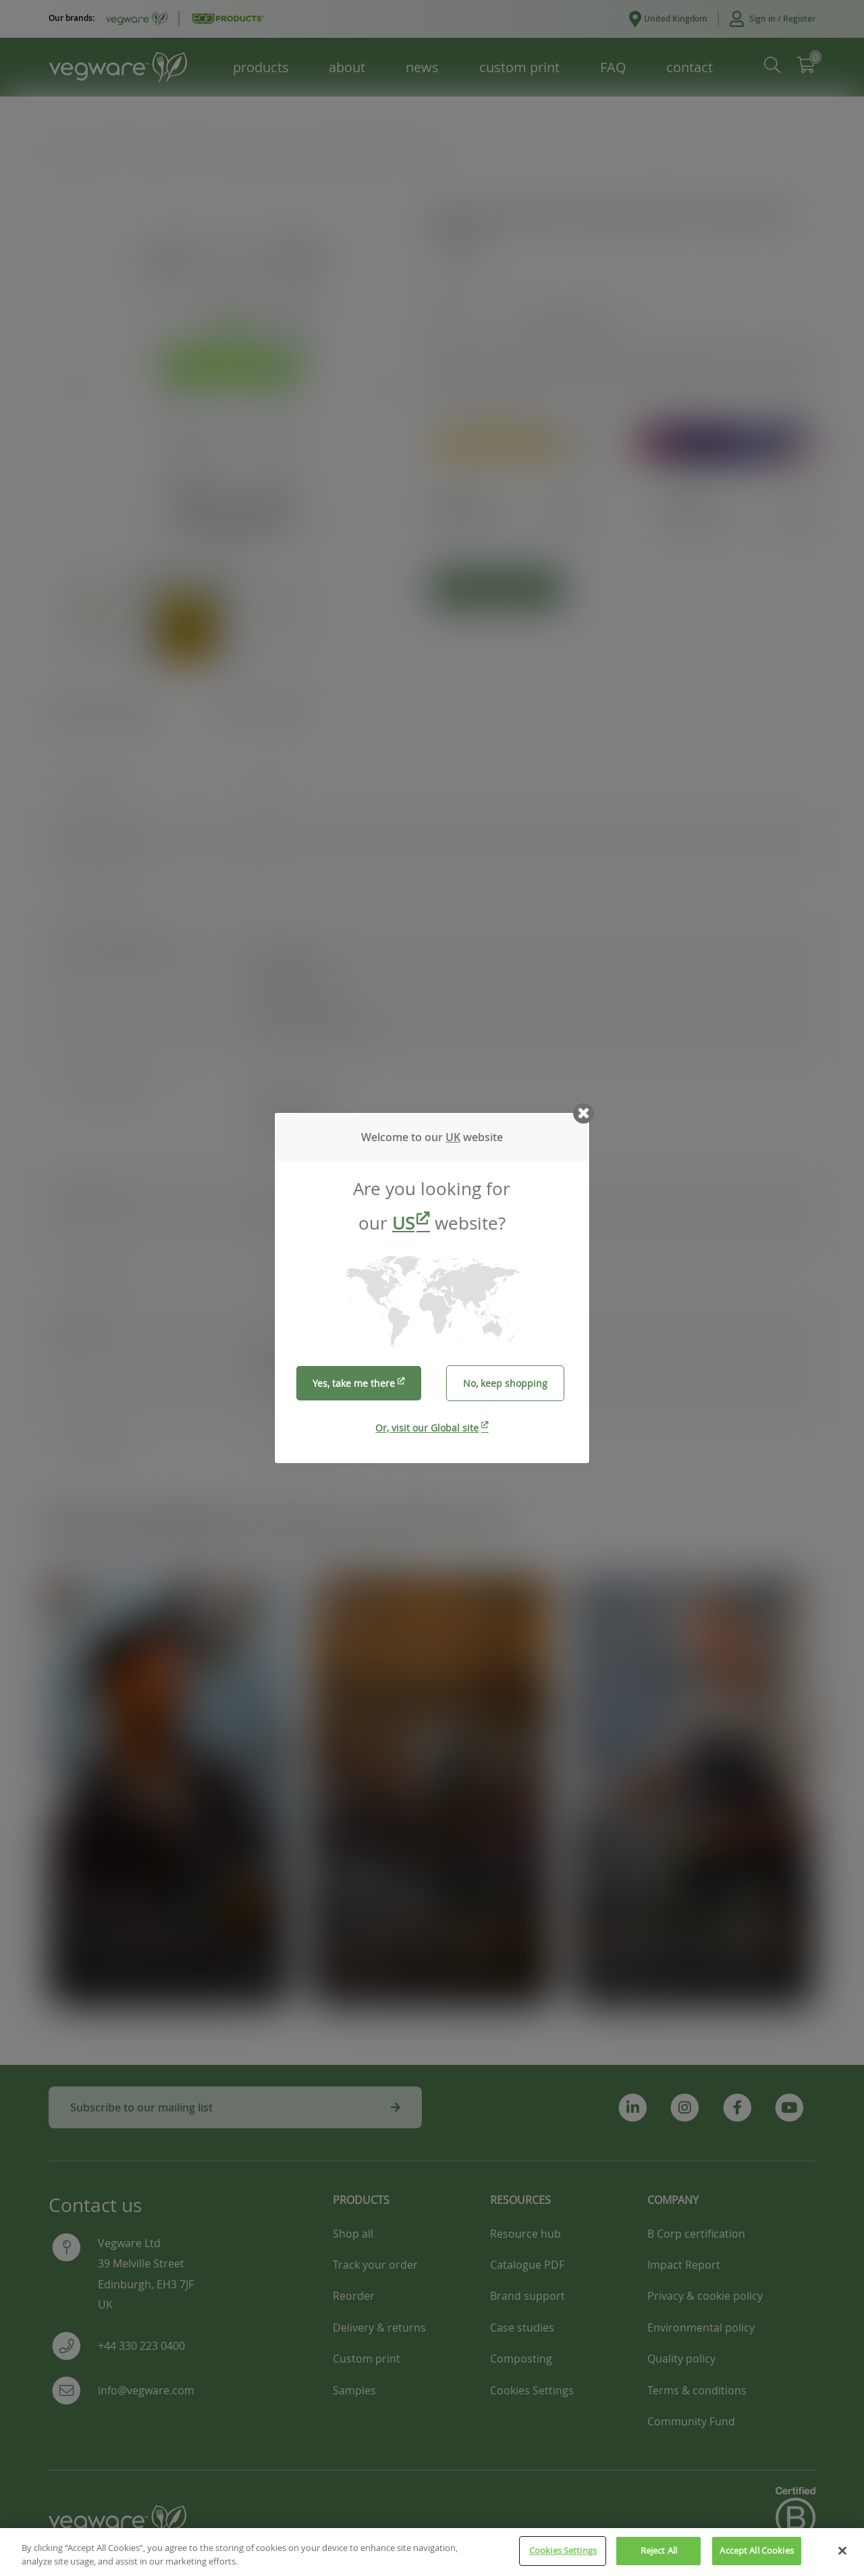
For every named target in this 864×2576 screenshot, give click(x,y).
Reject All (659, 2550)
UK (453, 1137)
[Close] (842, 2550)
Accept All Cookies (756, 2550)
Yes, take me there (354, 1383)
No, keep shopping (505, 1383)
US (403, 1223)
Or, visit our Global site (427, 1427)
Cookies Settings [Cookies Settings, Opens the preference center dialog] (563, 2550)
